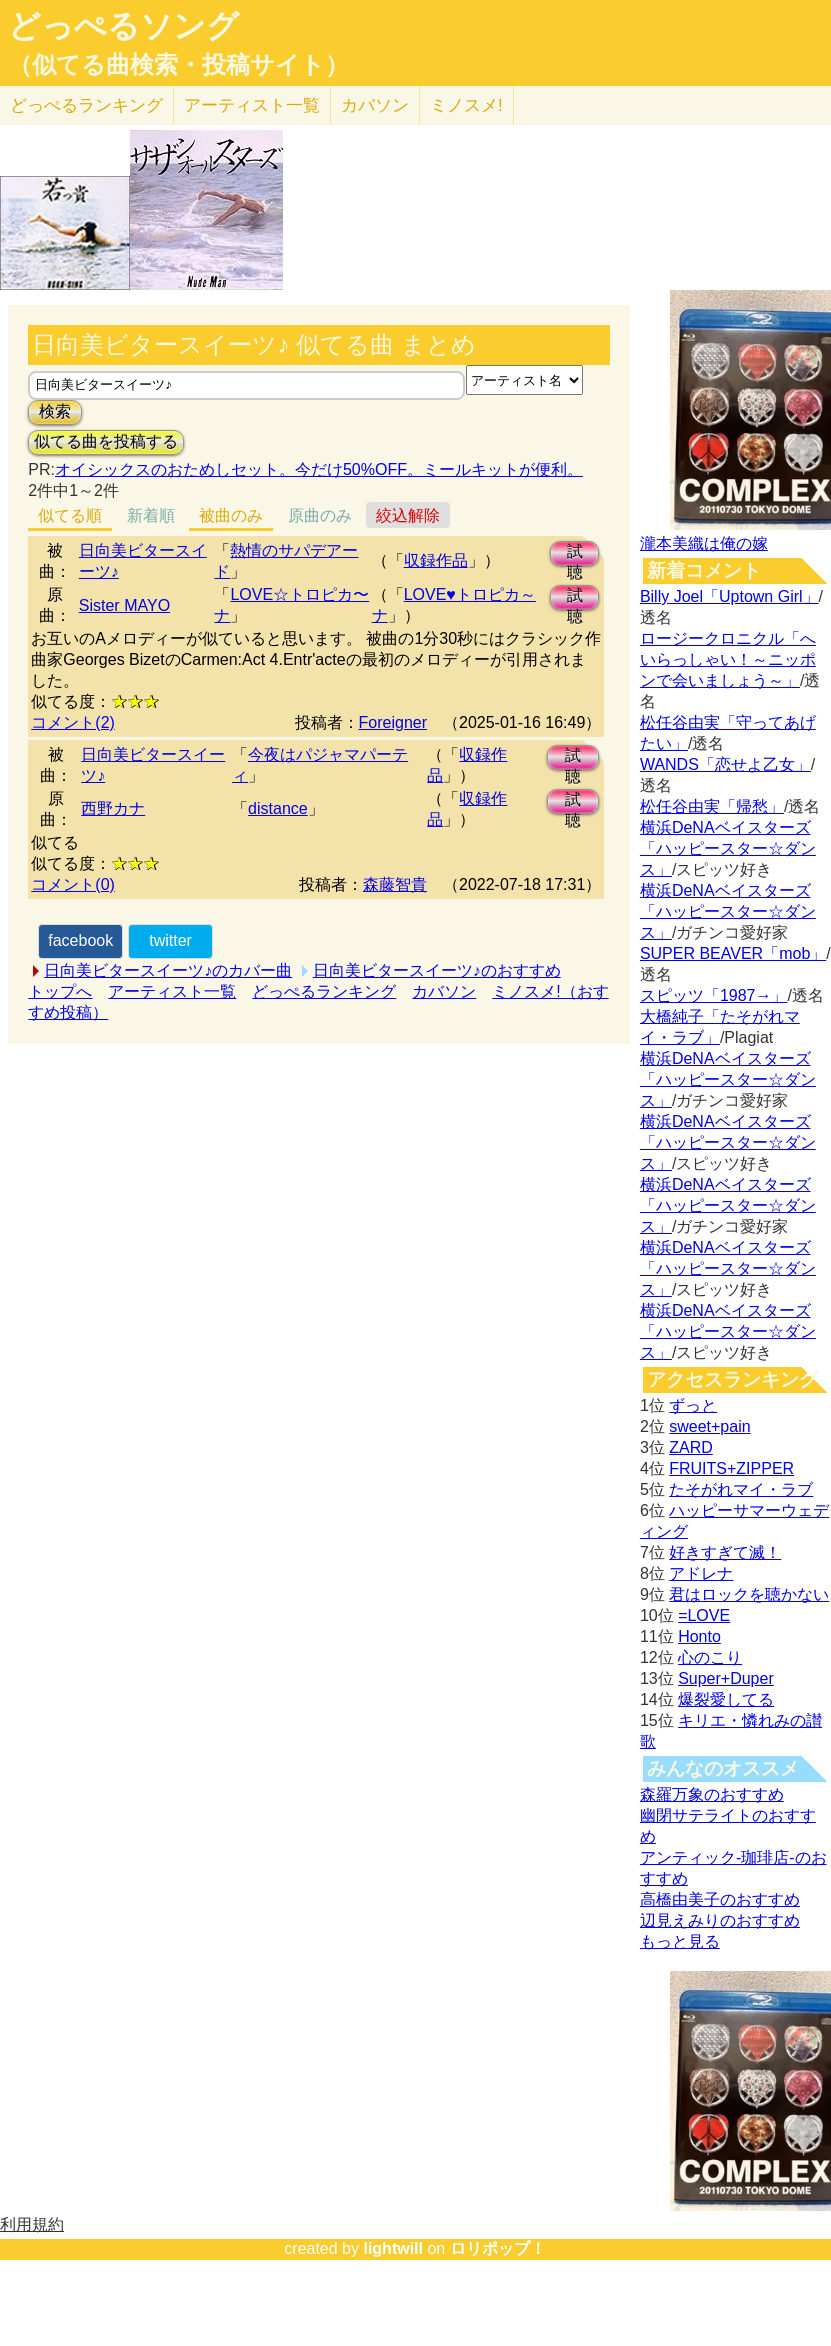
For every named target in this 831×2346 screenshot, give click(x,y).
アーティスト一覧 (172, 991)
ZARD (691, 1447)
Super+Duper (726, 1678)
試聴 (575, 554)
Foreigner (393, 722)
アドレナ (701, 1573)
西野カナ (113, 808)
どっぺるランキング (324, 991)
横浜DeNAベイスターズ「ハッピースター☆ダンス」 (728, 848)
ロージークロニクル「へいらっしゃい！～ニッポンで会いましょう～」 (728, 659)
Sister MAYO (124, 605)
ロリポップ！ (498, 2248)
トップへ (60, 991)
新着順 (151, 515)
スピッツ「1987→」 (714, 995)
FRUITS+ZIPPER (731, 1468)
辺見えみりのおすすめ (720, 1920)
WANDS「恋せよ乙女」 (725, 764)
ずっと (693, 1405)
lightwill (393, 2248)
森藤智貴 (395, 884)
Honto (699, 1636)
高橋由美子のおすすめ (720, 1899)
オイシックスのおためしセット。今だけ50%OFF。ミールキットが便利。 (319, 469)
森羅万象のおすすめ (712, 1794)
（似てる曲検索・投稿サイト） (178, 65)
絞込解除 (408, 515)
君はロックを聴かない (749, 1594)
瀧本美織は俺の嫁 (704, 543)
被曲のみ (231, 515)
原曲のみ (320, 515)
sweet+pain (709, 1426)
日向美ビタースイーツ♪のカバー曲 (168, 970)
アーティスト (252, 105)
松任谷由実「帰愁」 (712, 806)
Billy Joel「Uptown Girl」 (729, 596)
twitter (170, 940)
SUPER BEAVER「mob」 (733, 953)
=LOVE (704, 1615)
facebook (80, 940)
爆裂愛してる (726, 1699)
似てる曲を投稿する (106, 441)
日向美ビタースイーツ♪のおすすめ (437, 970)
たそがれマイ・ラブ (741, 1489)
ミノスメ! (466, 105)
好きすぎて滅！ (725, 1552)
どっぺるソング (123, 26)
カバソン (375, 105)
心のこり (710, 1657)
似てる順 (70, 515)
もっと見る (680, 1941)
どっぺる (86, 105)
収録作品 (436, 560)
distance (278, 808)
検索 (55, 411)
